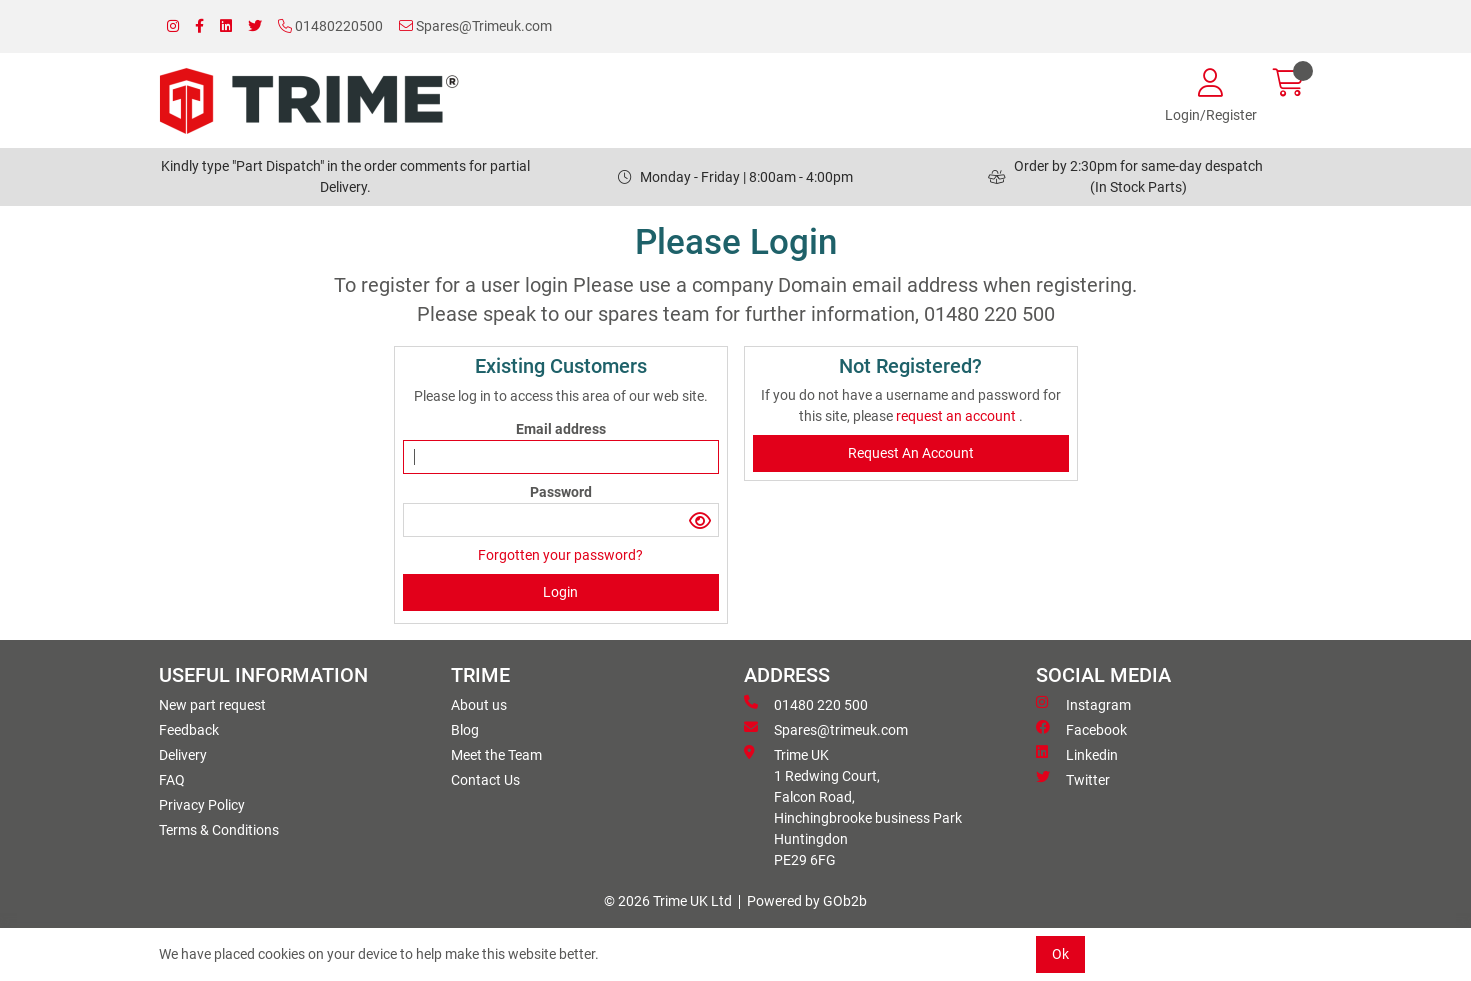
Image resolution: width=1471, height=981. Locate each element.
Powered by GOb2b (807, 901)
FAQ (172, 780)
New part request (212, 705)
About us (479, 705)
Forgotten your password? (560, 555)
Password (561, 492)
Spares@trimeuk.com (826, 729)
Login (560, 592)
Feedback (189, 730)
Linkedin (1077, 754)
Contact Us (485, 780)
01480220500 (330, 26)
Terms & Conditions (219, 830)
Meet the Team (496, 755)
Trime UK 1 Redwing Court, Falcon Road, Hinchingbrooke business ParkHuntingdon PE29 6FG (853, 806)
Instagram (1083, 704)
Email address (561, 429)
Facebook (1081, 729)
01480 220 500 (806, 704)
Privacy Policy (202, 805)
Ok (1060, 954)
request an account (957, 416)
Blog (465, 730)
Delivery (183, 755)
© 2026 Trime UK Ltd (668, 901)
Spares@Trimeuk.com (475, 26)
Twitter (1073, 779)
